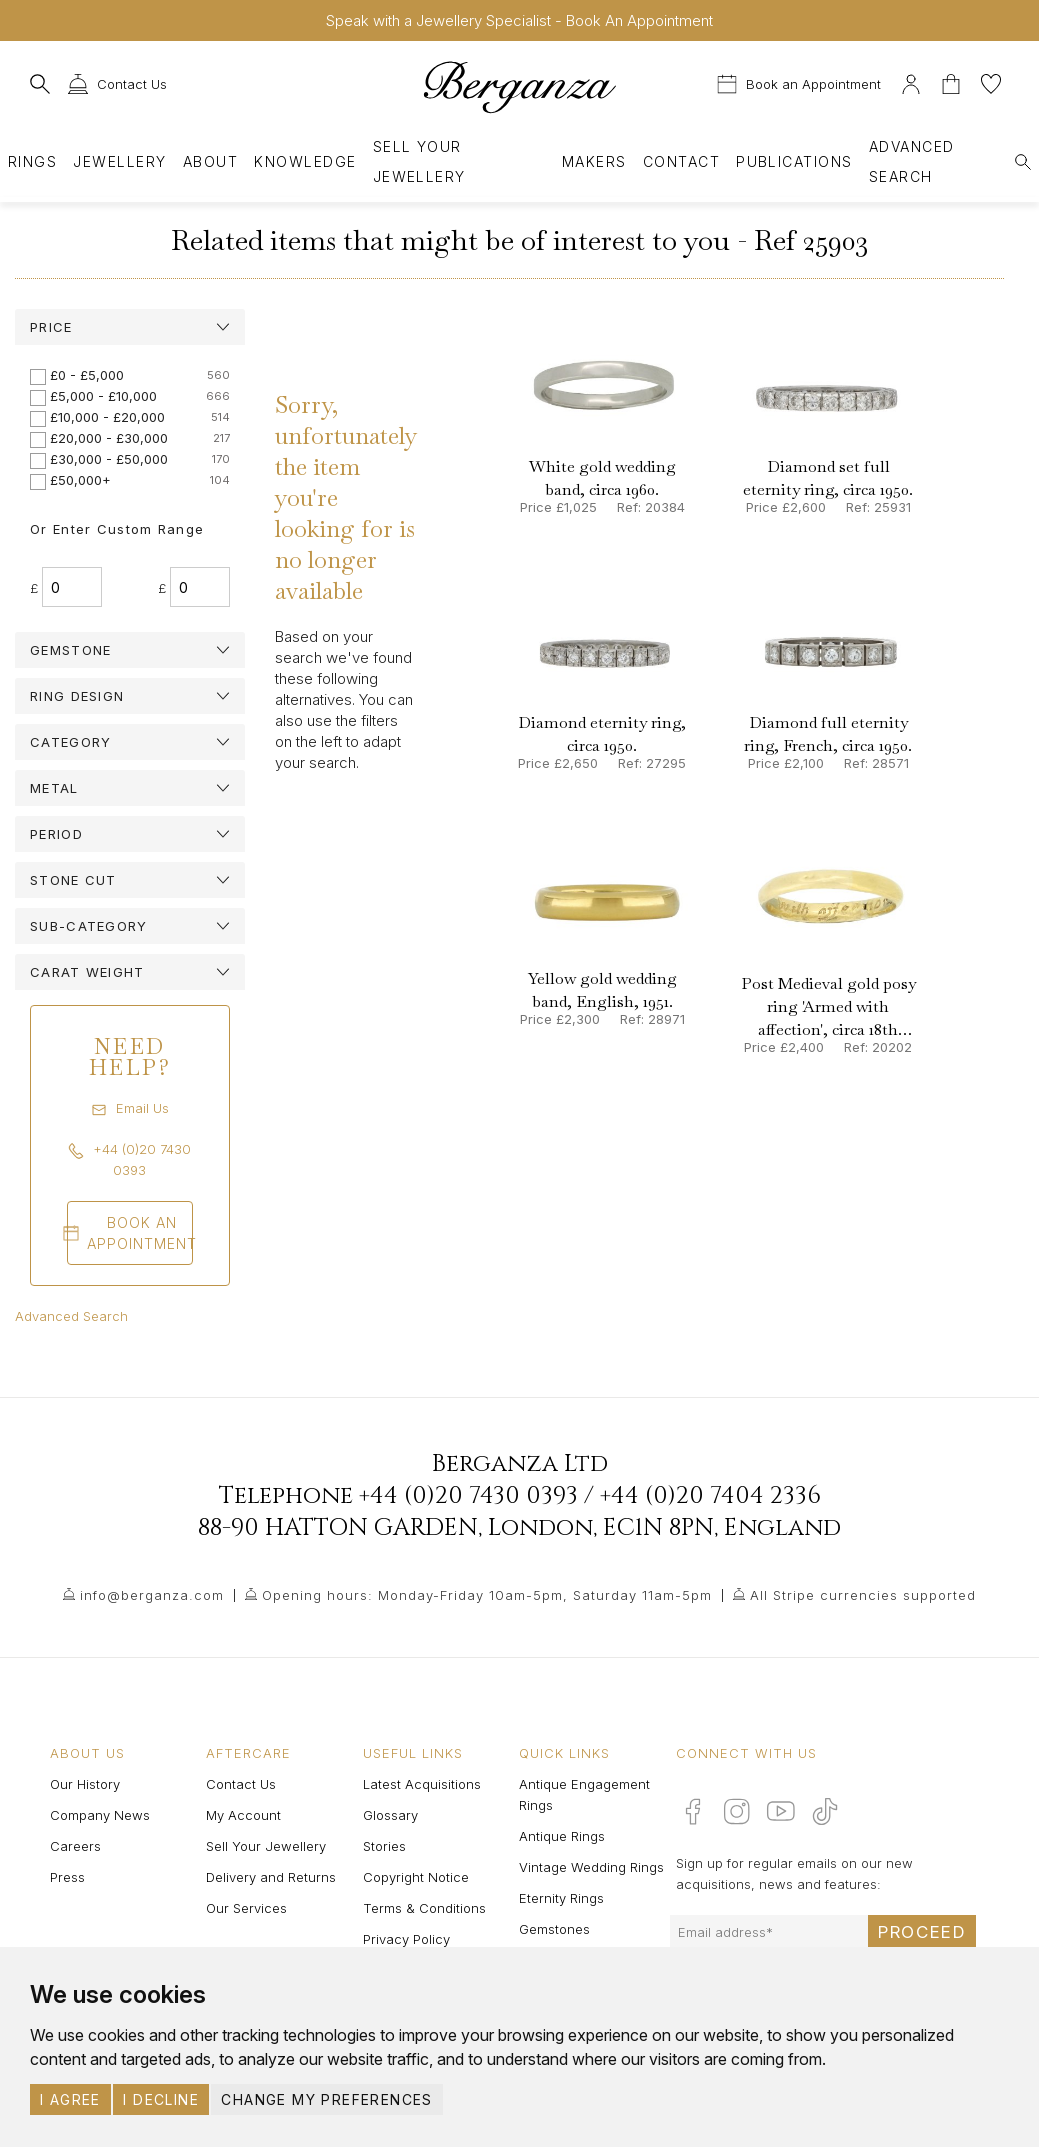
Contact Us (241, 1784)
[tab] (130, 327)
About (210, 161)
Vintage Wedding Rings (591, 1867)
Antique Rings (562, 1836)
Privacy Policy (406, 1939)
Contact (681, 161)
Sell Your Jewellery (419, 161)
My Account (243, 1815)
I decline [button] (161, 2099)
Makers (594, 161)
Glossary (390, 1815)
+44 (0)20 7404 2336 (710, 1496)
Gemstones (554, 1929)
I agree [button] (70, 2099)
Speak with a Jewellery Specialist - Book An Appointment (519, 20)
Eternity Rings (561, 1898)
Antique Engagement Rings (584, 1794)
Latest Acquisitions (422, 1784)
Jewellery (119, 161)
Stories (384, 1846)
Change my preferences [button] (326, 2099)
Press (67, 1877)
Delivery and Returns (271, 1877)
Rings (32, 161)
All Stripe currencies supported (863, 1595)
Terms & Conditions (424, 1908)
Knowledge (305, 161)
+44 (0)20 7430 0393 (468, 1496)
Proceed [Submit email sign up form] (922, 1932)
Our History (85, 1784)
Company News (100, 1815)
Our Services (246, 1908)
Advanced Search (71, 1316)
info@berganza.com (152, 1595)
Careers (75, 1846)
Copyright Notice (416, 1877)
